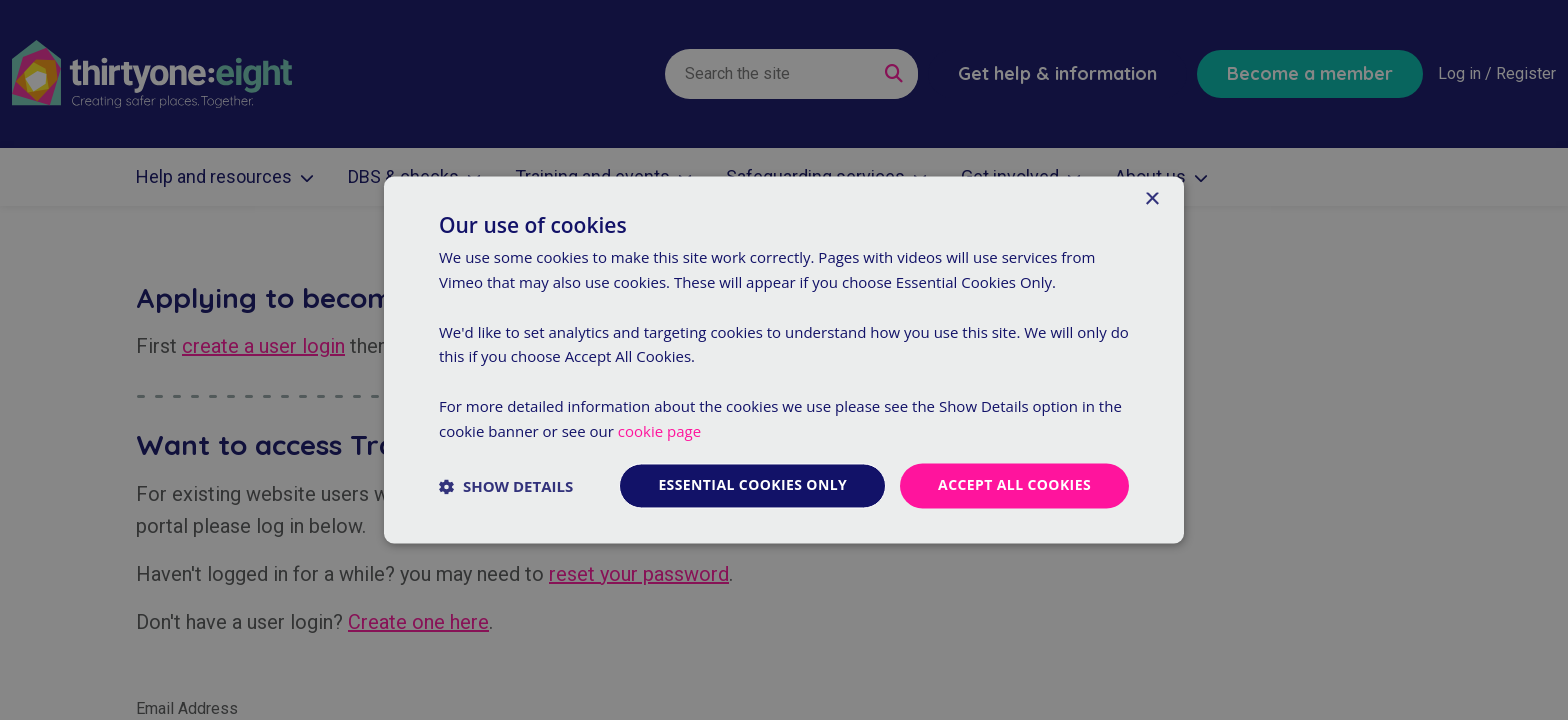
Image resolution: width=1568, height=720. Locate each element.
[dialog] (784, 360)
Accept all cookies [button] (1014, 485)
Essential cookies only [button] (752, 485)
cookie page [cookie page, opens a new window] (659, 431)
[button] (506, 486)
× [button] (1151, 199)
